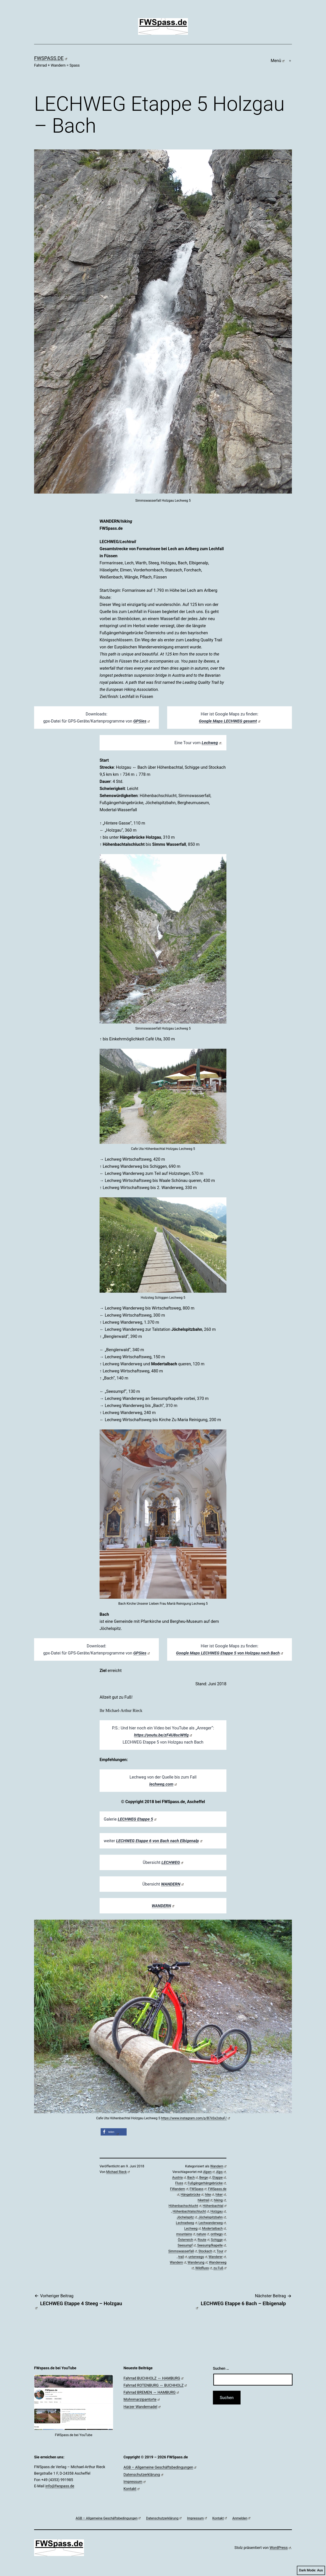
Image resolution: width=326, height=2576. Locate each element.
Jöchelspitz (187, 2217)
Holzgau (218, 2211)
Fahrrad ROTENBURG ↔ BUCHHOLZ (155, 2385)
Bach (192, 2177)
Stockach (206, 2251)
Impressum (134, 2481)
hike (209, 2195)
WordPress (280, 2547)
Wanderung (197, 2262)
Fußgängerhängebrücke (207, 2183)
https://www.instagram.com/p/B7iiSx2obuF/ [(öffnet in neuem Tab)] (195, 2118)
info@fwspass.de (59, 2486)
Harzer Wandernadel (142, 2406)
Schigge (218, 2240)
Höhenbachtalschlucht (191, 2211)
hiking (220, 2200)
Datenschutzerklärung (143, 2474)
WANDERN (163, 1905)
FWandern (179, 2189)
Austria (179, 2177)
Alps (221, 2172)
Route (203, 2240)
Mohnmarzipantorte (141, 2399)
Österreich (187, 2240)
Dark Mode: (311, 2570)
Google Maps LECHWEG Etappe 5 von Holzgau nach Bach (229, 1653)
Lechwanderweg (212, 2223)
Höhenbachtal (214, 2206)
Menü (277, 60)
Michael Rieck (118, 2172)
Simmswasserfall (182, 2251)
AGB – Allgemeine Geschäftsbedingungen (159, 2467)
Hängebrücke (192, 2195)
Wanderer (217, 2257)
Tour (221, 2251)
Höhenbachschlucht (185, 2206)
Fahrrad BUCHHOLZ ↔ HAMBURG (153, 2378)
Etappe (219, 2177)
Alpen (209, 2172)
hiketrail (205, 2200)
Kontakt (131, 2488)
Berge (205, 2177)
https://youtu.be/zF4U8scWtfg (163, 1735)
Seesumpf (187, 2245)
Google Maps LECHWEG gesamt (229, 721)
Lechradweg (186, 2223)
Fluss (180, 2183)
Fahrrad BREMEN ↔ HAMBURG (151, 2392)
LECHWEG (172, 1862)
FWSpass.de (50, 58)
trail (182, 2257)
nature (202, 2234)
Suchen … (221, 2368)
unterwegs (197, 2257)
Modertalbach (214, 2228)
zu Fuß (219, 2268)
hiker (220, 2195)
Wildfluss (203, 2268)
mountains (185, 2234)
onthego (218, 2234)
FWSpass (198, 2189)
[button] (114, 2132)
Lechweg (192, 2228)
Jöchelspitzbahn (212, 2217)
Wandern (218, 2166)
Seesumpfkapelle (211, 2245)
